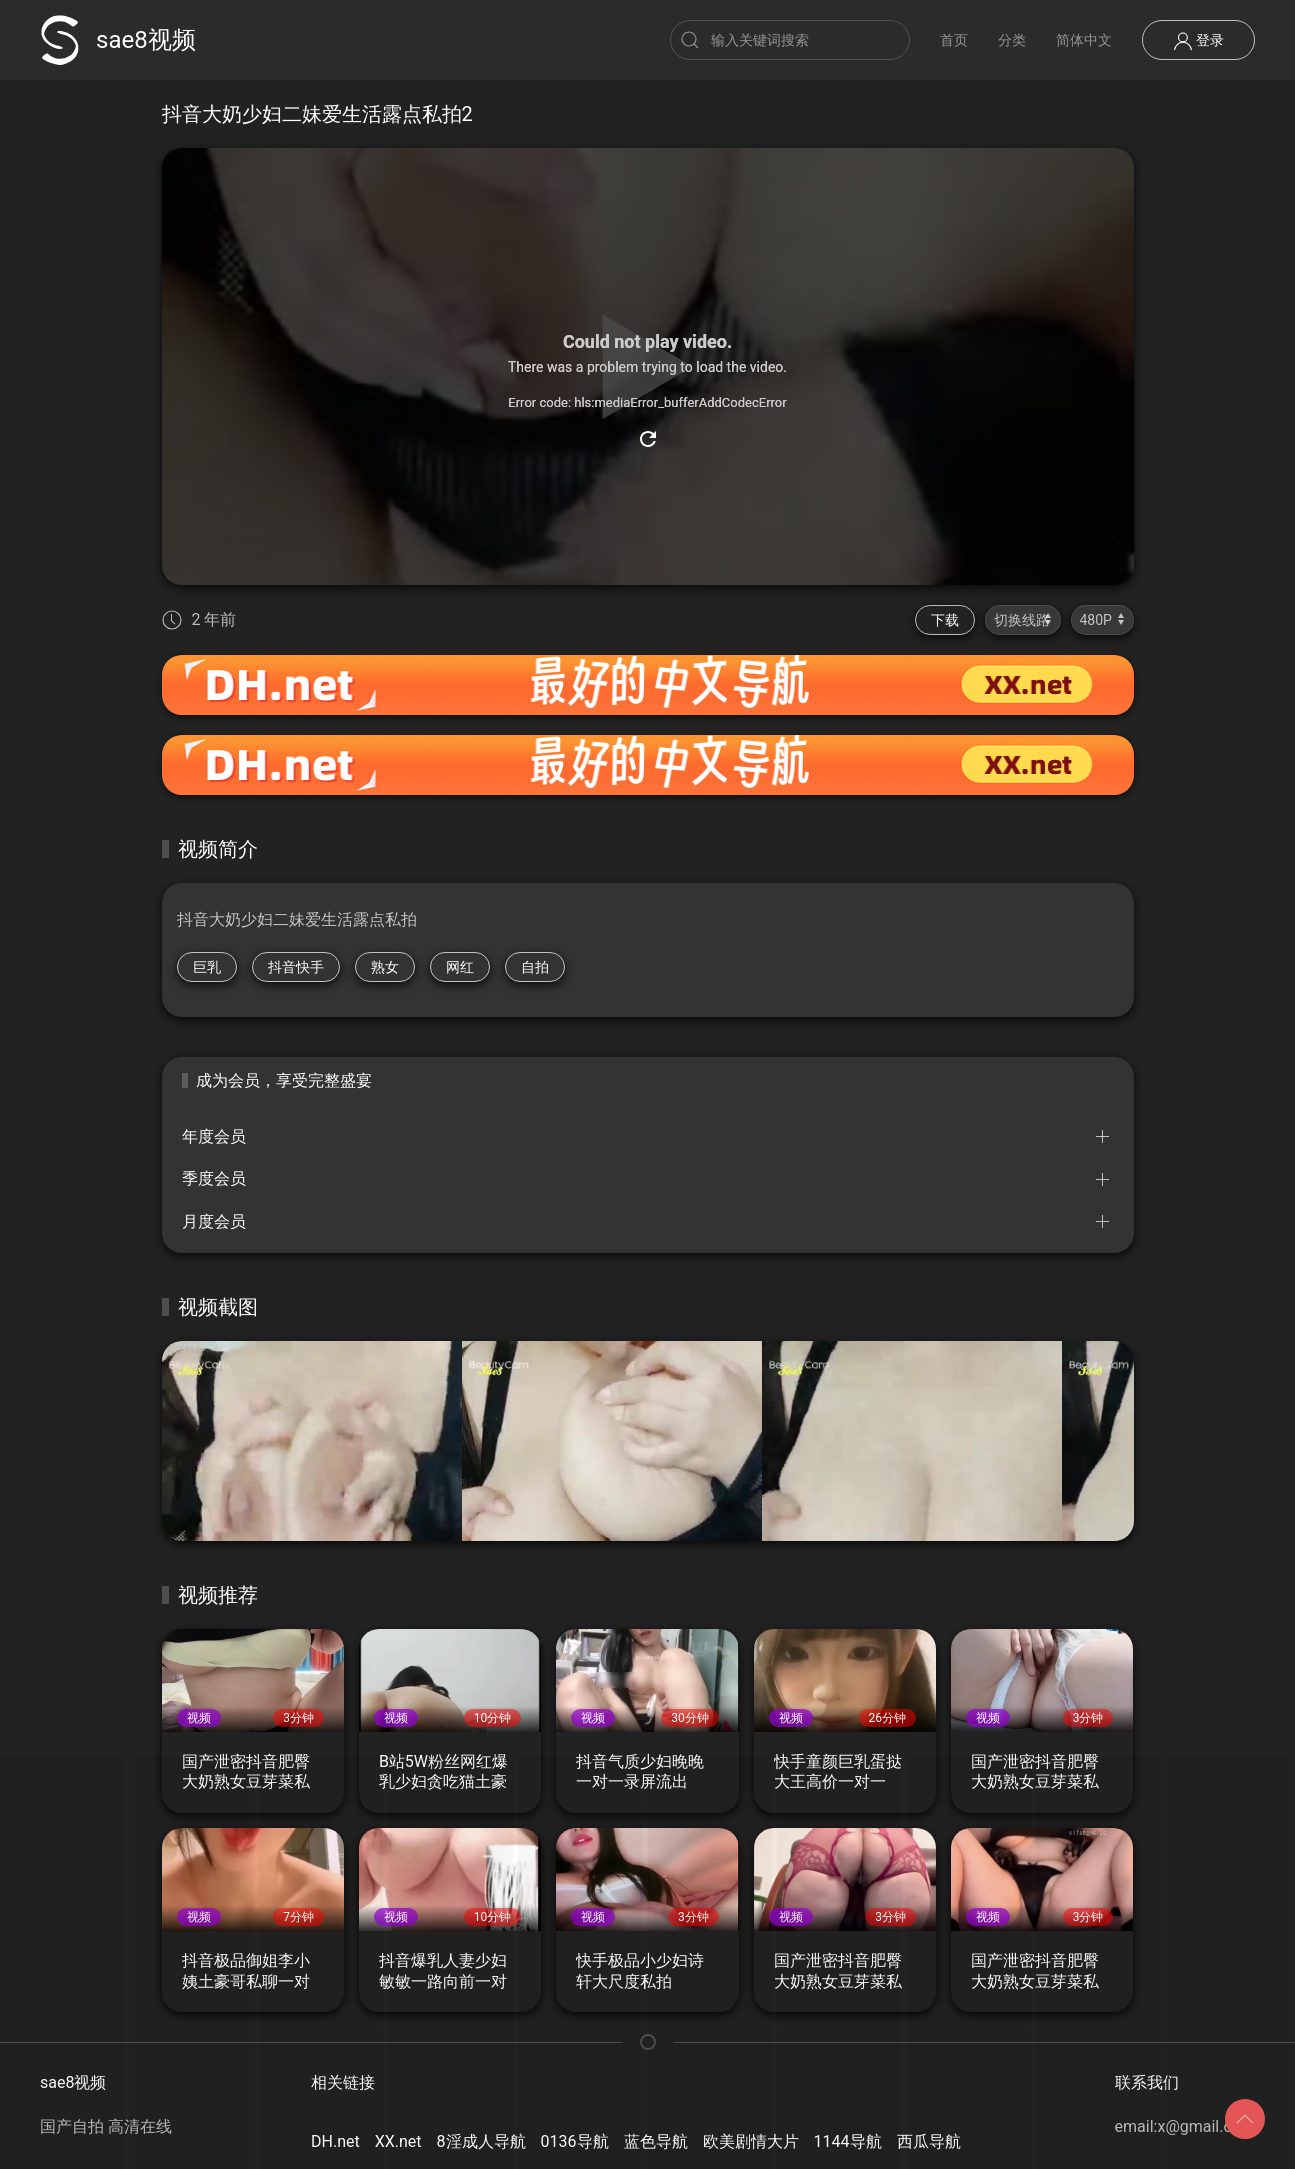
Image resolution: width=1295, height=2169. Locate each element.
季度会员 (214, 1178)
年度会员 (214, 1136)
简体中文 (1084, 40)
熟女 (385, 967)
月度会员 (214, 1221)
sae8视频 (118, 40)
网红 (460, 967)
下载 (945, 620)
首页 (954, 40)
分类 (1012, 40)
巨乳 (207, 967)
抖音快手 (296, 967)
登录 (1198, 41)
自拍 (535, 967)
